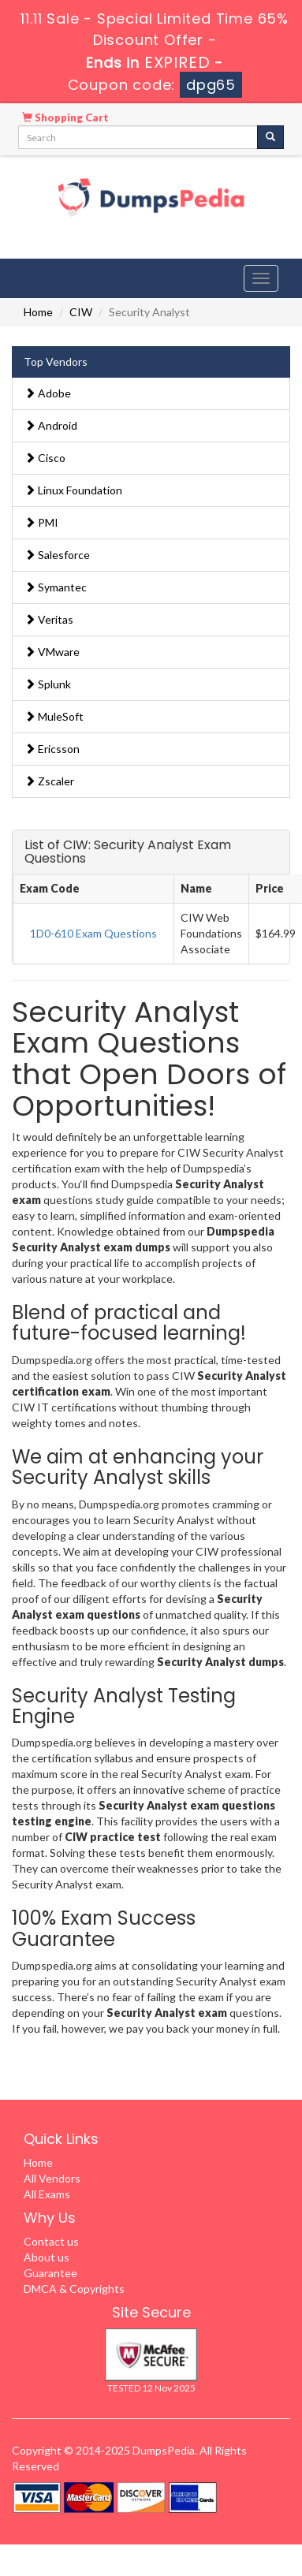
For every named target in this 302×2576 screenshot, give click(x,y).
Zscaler (49, 781)
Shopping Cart (65, 117)
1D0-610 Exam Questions (93, 933)
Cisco (44, 457)
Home (38, 312)
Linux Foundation (73, 490)
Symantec (55, 587)
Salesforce (57, 554)
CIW (80, 312)
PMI (41, 522)
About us (46, 2257)
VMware (52, 651)
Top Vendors (56, 361)
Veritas (48, 619)
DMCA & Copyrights (74, 2288)
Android (50, 425)
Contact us (51, 2241)
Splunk (47, 684)
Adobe (47, 393)
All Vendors (52, 2178)
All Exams (47, 2194)
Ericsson (52, 748)
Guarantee (50, 2273)
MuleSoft (54, 716)
